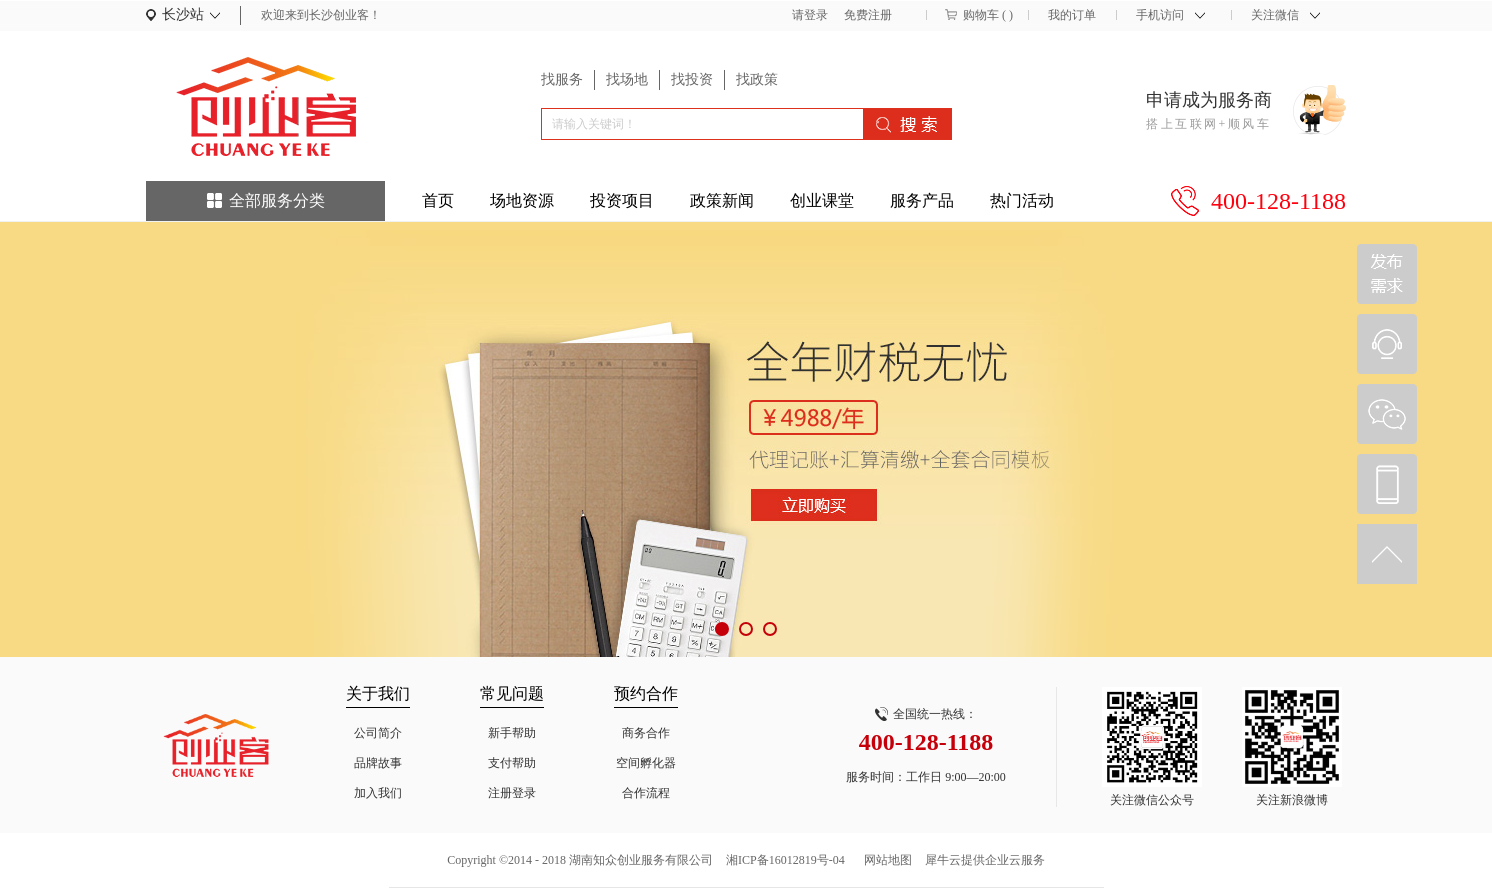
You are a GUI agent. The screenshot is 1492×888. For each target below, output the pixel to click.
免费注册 (868, 15)
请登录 (810, 15)
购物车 (981, 15)
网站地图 (885, 860)
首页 (438, 200)
